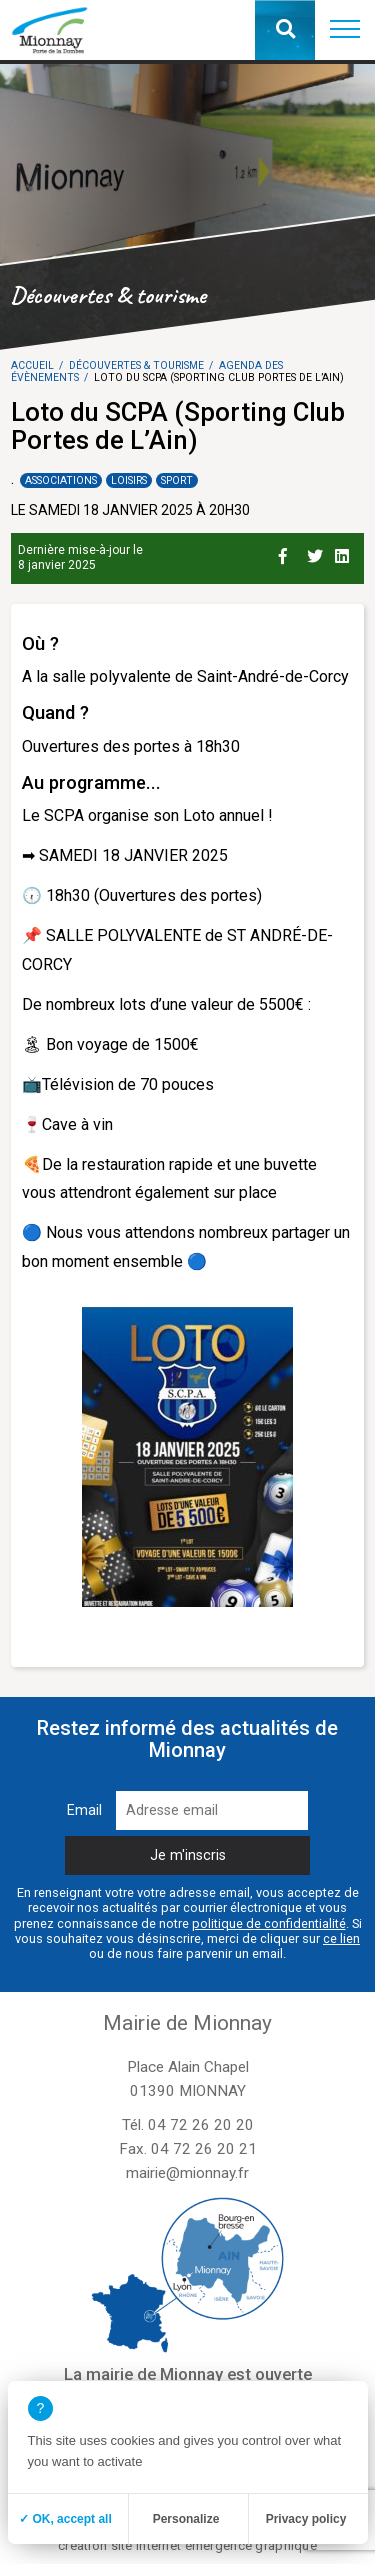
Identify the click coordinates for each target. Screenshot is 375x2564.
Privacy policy (306, 2519)
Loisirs (129, 480)
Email (84, 1810)
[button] (345, 30)
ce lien (341, 1938)
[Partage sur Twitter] (317, 553)
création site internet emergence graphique (187, 2545)
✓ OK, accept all (65, 2519)
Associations (61, 480)
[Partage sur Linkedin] (345, 553)
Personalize (186, 2519)
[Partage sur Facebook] (289, 553)
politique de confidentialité (269, 1923)
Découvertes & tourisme (136, 365)
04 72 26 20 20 (201, 2125)
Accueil (32, 365)
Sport (177, 480)
